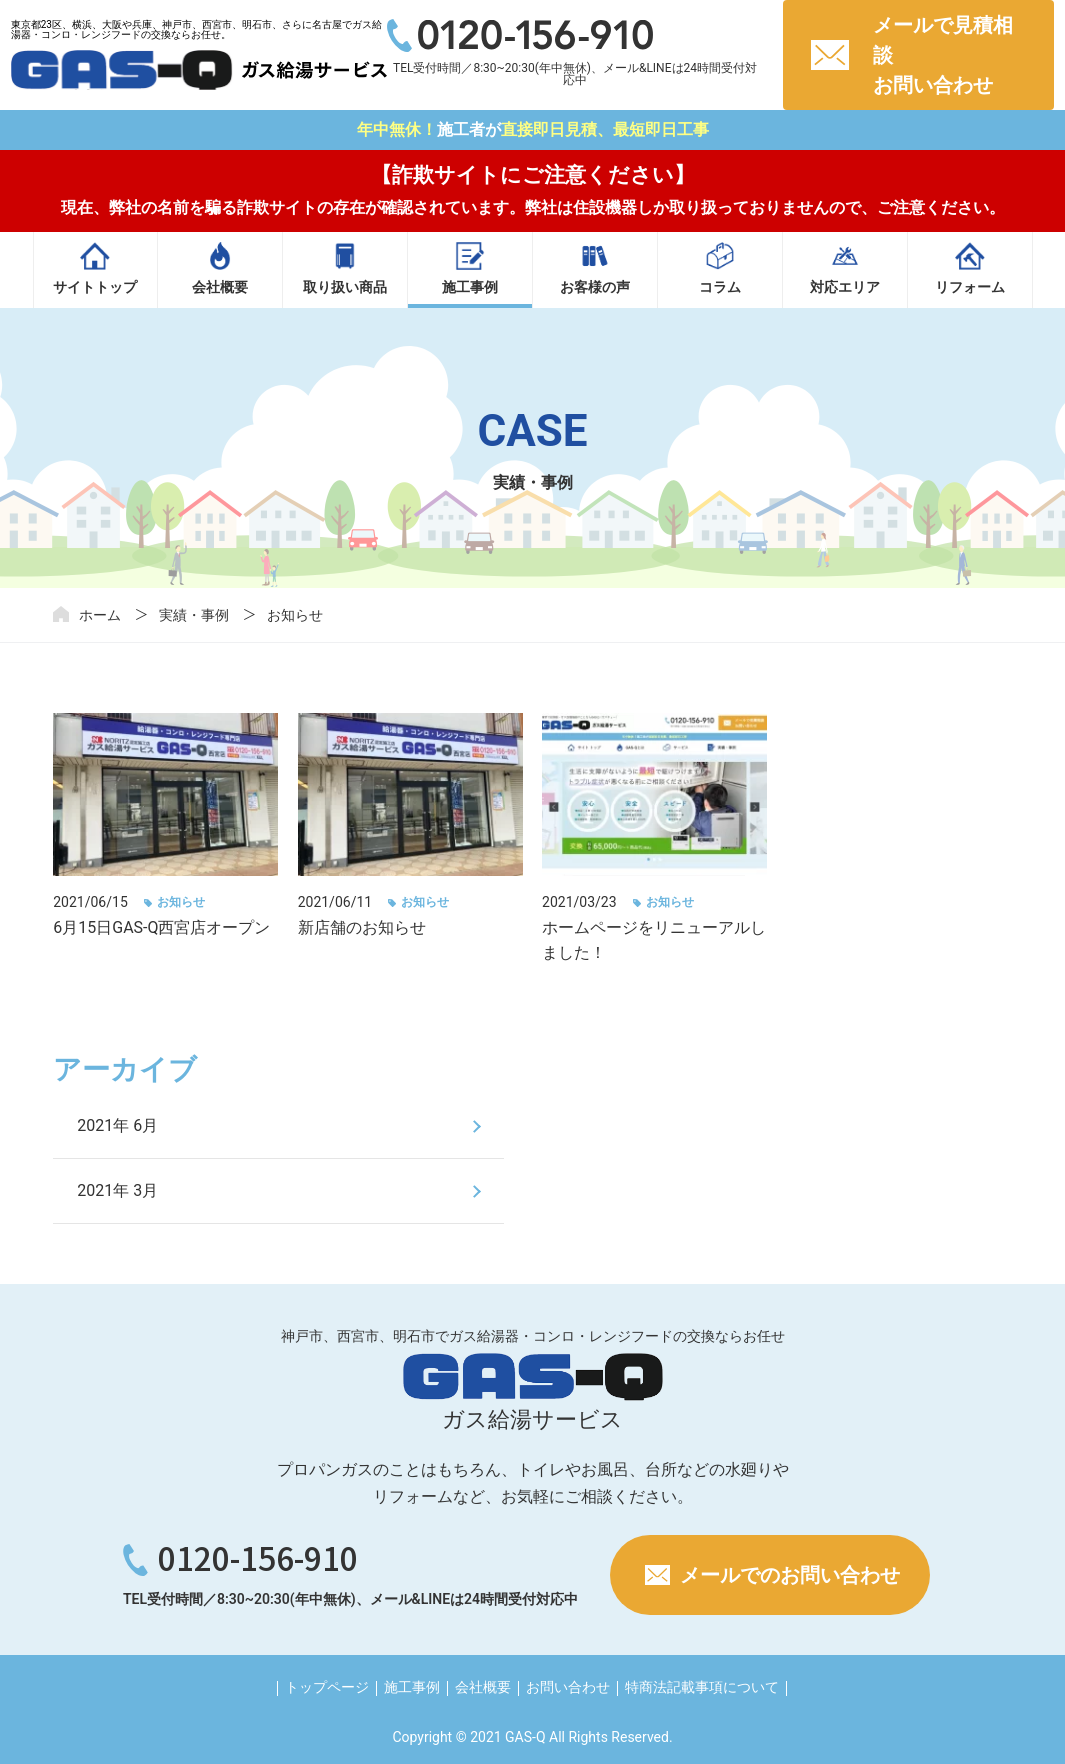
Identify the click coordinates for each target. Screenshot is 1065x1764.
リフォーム (970, 287)
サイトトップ (95, 287)
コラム (720, 287)
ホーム (100, 615)
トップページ (327, 1687)
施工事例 (470, 287)
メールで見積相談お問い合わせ (943, 55)
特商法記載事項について (702, 1687)
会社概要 (220, 287)
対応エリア (845, 287)
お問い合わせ (568, 1687)
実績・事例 (194, 615)
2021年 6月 (117, 1125)
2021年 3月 (117, 1190)
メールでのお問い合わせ (790, 1575)
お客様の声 (595, 287)
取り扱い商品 (345, 287)
